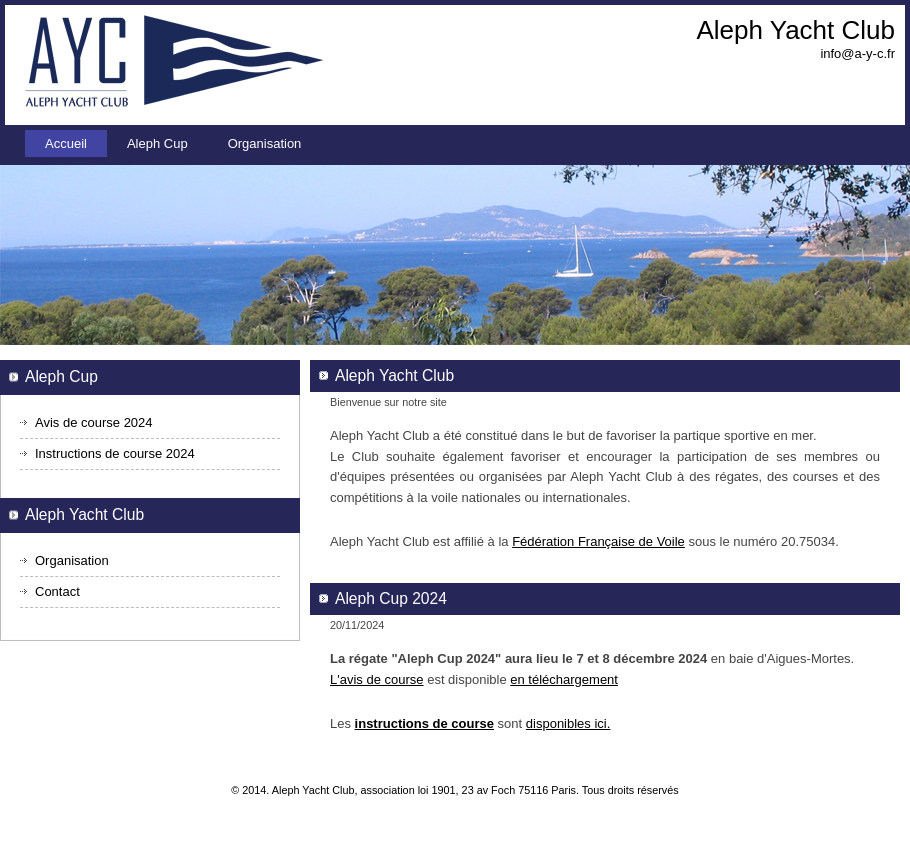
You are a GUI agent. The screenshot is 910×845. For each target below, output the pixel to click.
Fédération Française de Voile (598, 541)
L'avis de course (377, 679)
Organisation (265, 143)
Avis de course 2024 (94, 422)
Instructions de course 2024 (115, 453)
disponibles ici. (568, 723)
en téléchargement (564, 679)
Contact (57, 591)
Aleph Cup (157, 143)
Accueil (66, 143)
